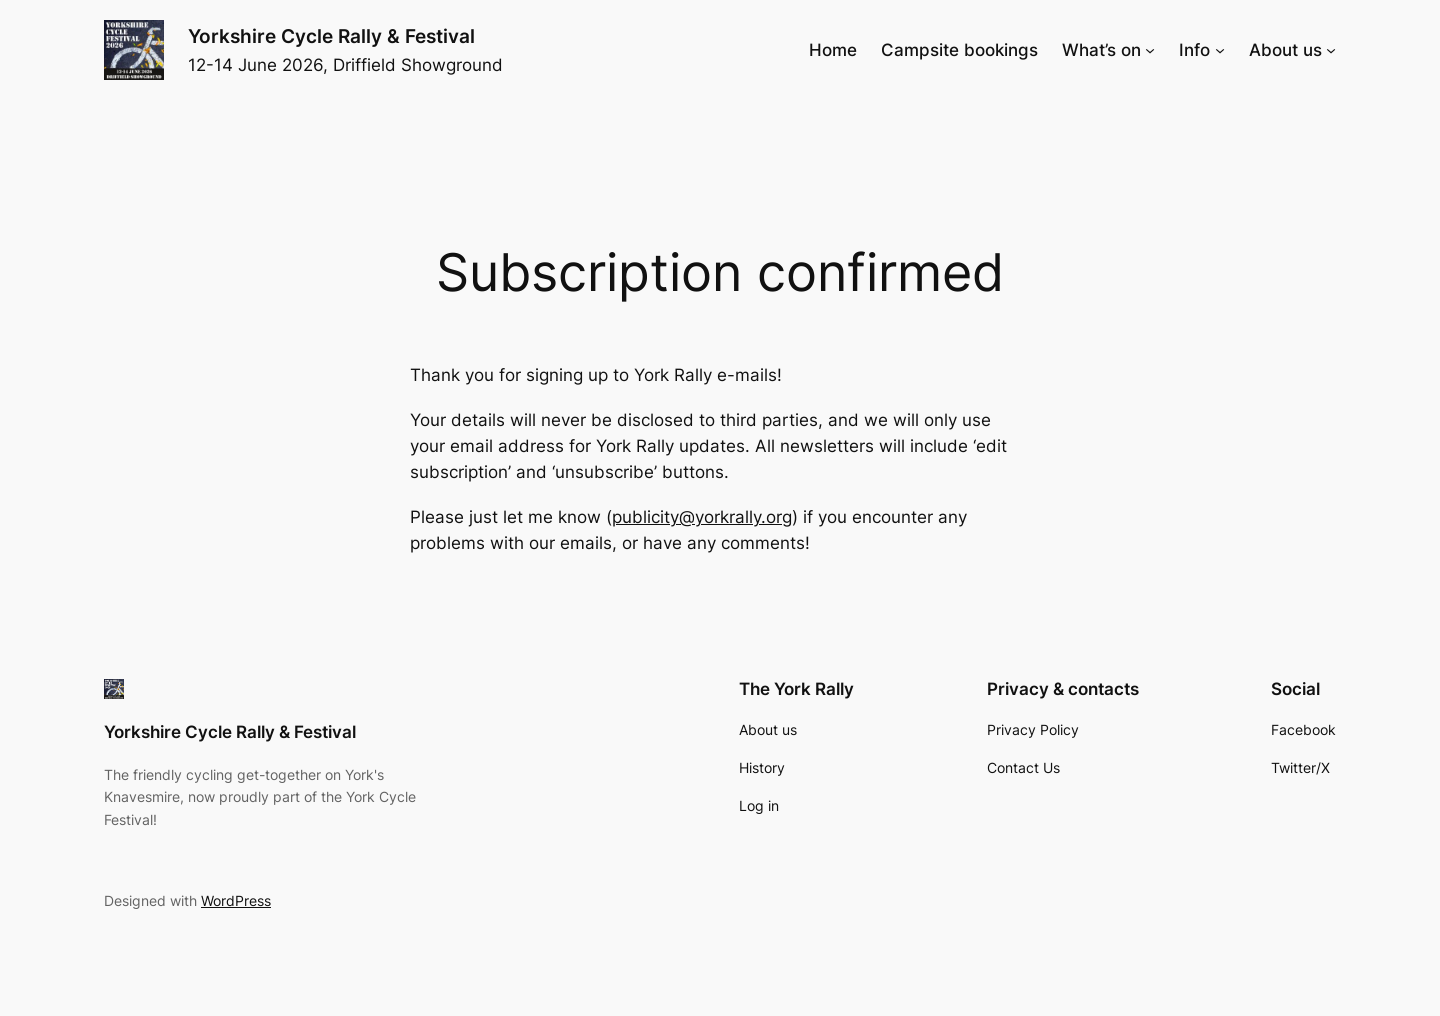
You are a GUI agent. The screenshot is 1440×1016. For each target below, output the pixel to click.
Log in (759, 805)
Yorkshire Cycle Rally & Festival (331, 36)
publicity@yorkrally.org (702, 517)
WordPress (236, 900)
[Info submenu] (1220, 50)
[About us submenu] (1331, 50)
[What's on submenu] (1150, 50)
